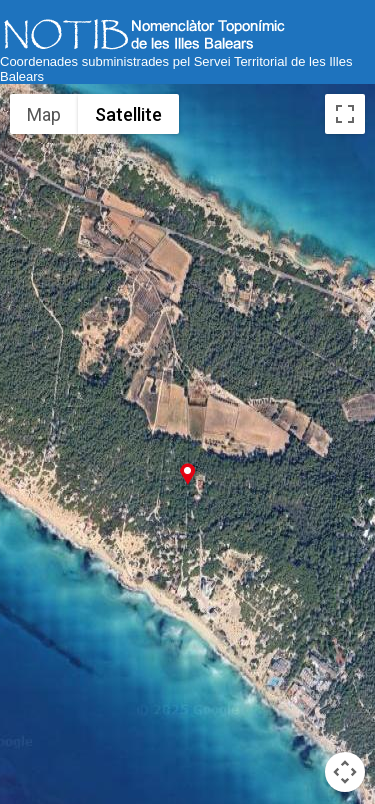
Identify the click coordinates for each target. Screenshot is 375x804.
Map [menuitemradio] (44, 114)
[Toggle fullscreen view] (345, 114)
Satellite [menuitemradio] (128, 114)
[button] (187, 473)
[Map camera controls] (345, 772)
